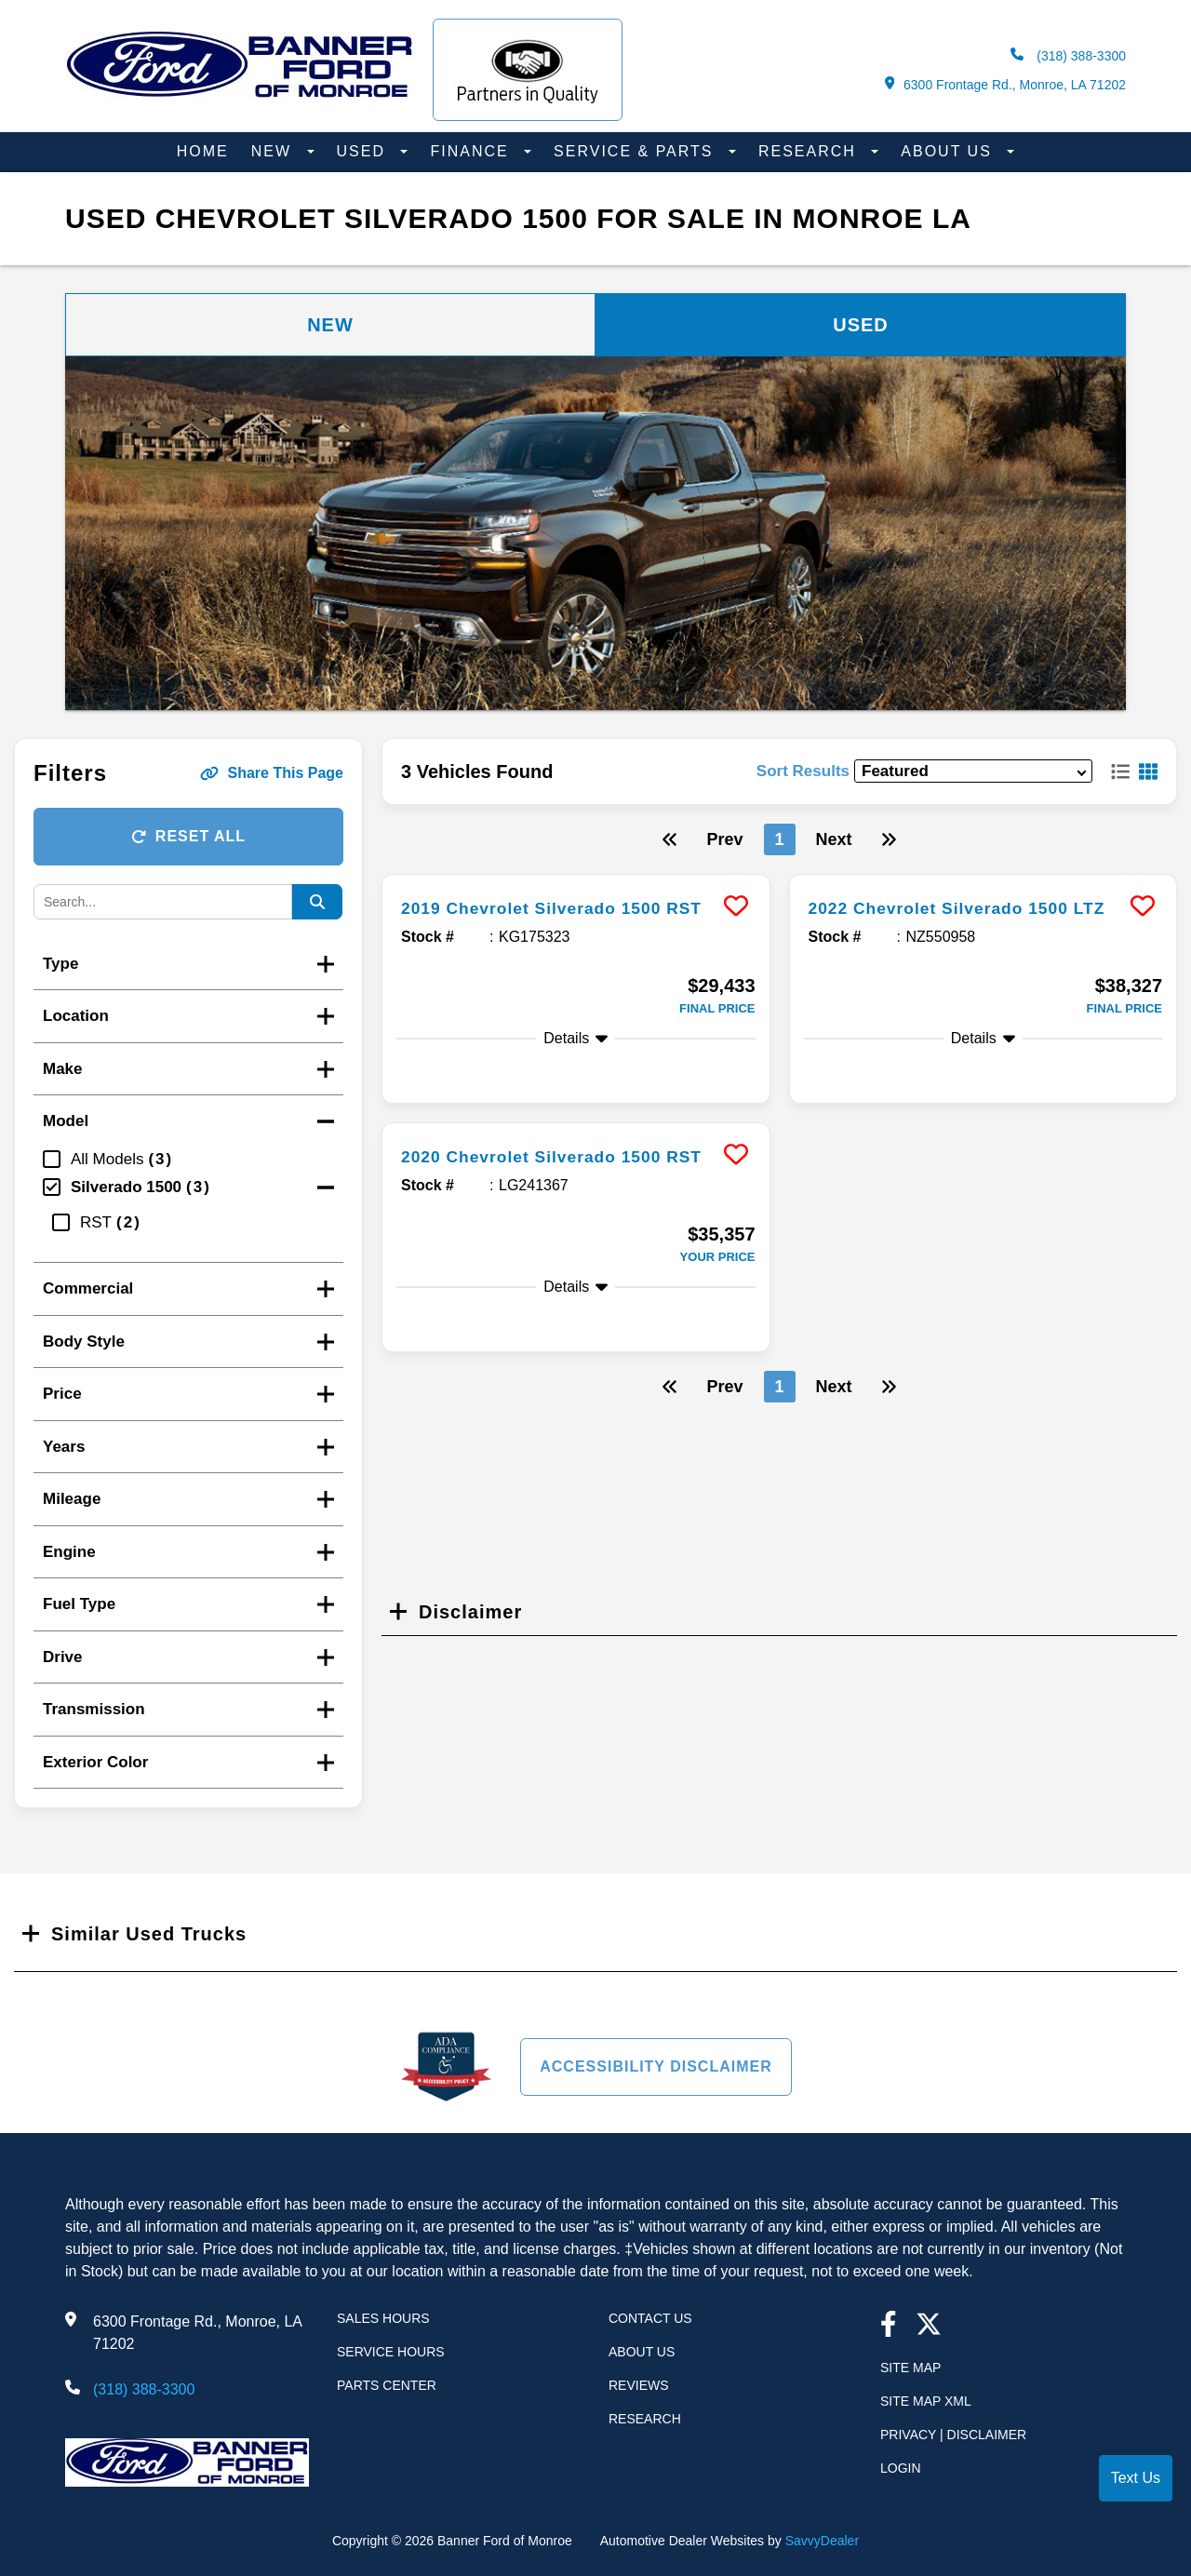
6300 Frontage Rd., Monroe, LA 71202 (1005, 84)
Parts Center (386, 2385)
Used (364, 151)
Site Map (910, 2367)
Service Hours (391, 2351)
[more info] (575, 877)
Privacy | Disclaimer (953, 2434)
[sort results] (973, 771)
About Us (949, 151)
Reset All (188, 836)
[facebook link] (888, 2326)
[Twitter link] (929, 2326)
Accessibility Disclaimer (656, 2066)
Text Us (1135, 2478)
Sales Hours (383, 2318)
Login (900, 2468)
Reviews (639, 2385)
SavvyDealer (822, 2540)
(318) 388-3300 (1068, 55)
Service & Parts (636, 151)
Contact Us (650, 2318)
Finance (472, 151)
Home (203, 151)
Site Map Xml (925, 2401)
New (274, 151)
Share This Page (272, 773)
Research (810, 151)
